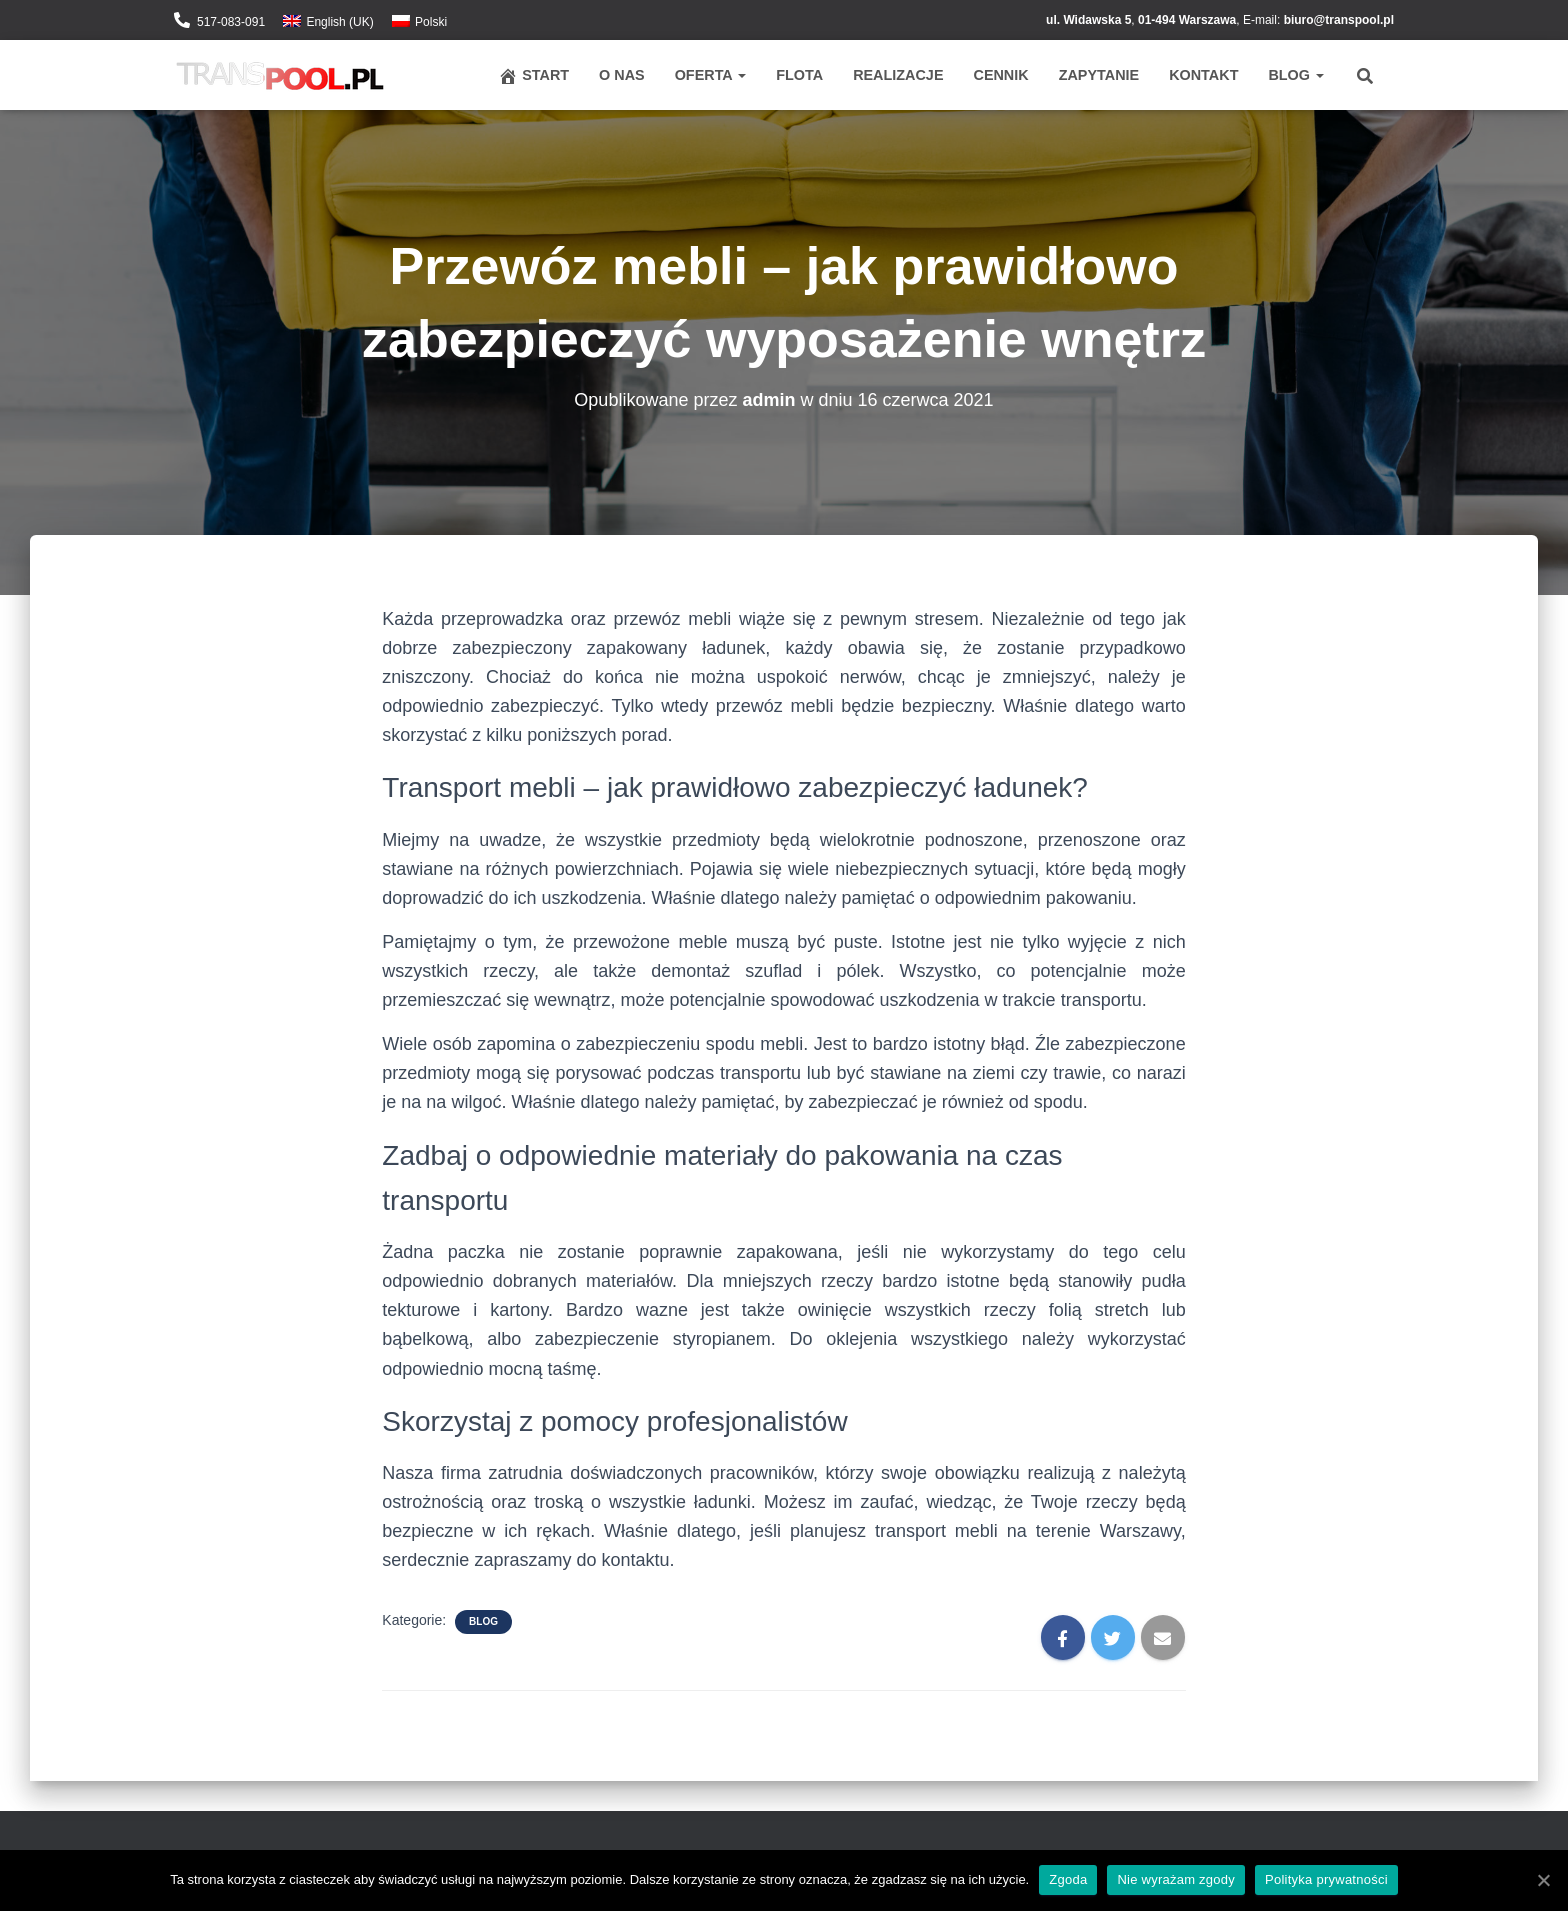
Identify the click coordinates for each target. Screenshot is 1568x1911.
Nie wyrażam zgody (1176, 1879)
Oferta (711, 75)
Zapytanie (1099, 75)
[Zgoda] (1543, 1880)
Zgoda (1068, 1879)
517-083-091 (231, 22)
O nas (622, 75)
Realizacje (898, 75)
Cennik (1000, 75)
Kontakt (1203, 75)
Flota (799, 75)
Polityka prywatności (1326, 1879)
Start (533, 76)
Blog (1296, 75)
